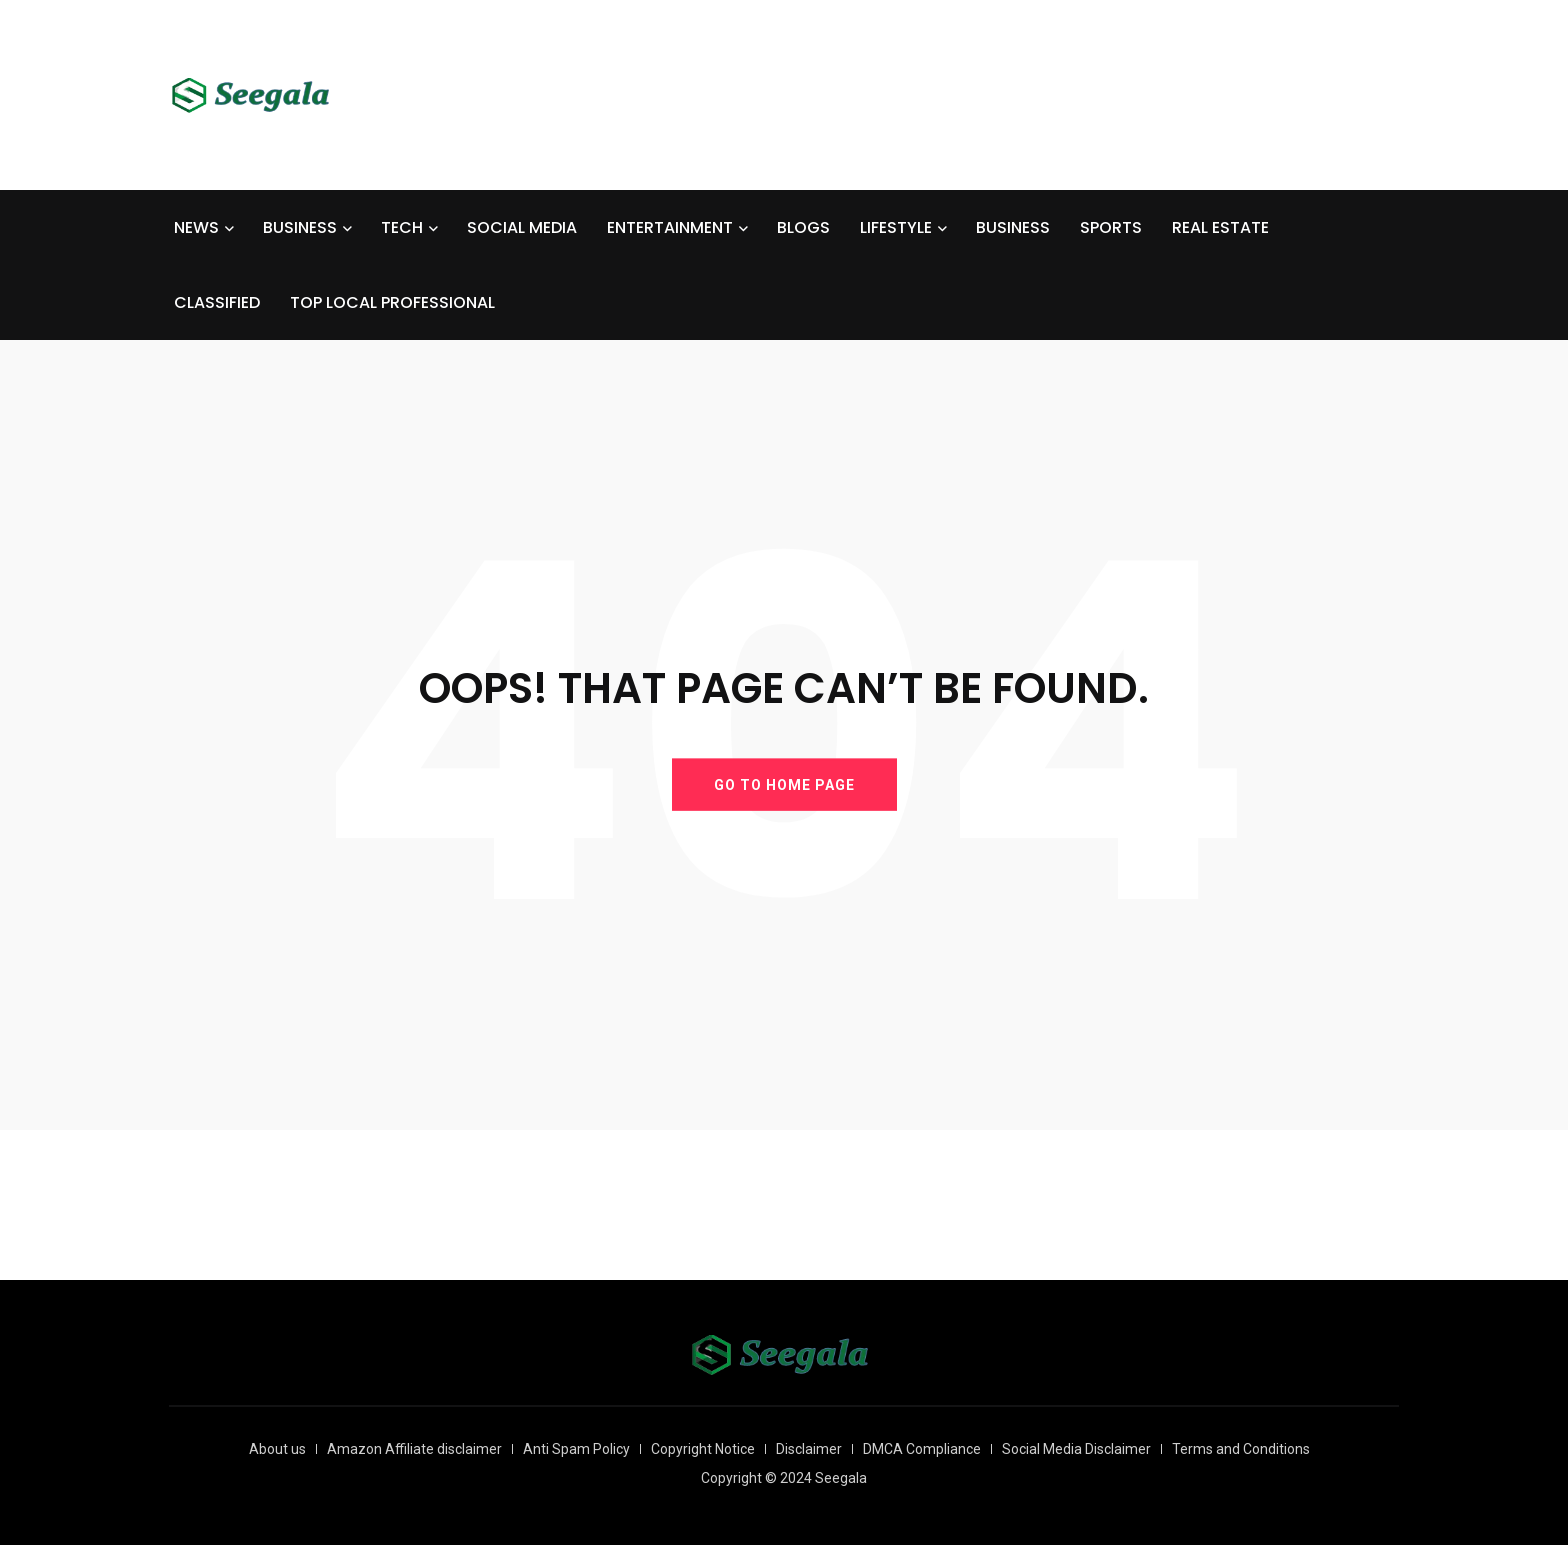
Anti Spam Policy (576, 1449)
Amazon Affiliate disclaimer (414, 1449)
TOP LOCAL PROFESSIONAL (392, 302)
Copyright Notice (703, 1449)
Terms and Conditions (1241, 1449)
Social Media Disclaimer (1076, 1449)
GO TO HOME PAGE (784, 784)
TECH (402, 227)
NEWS (196, 227)
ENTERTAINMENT (670, 227)
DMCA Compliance (922, 1449)
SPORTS (1111, 227)
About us (277, 1449)
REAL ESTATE (1220, 227)
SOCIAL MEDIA (522, 227)
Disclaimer (809, 1449)
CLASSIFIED (217, 302)
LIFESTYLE (896, 227)
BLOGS (803, 227)
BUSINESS (300, 227)
